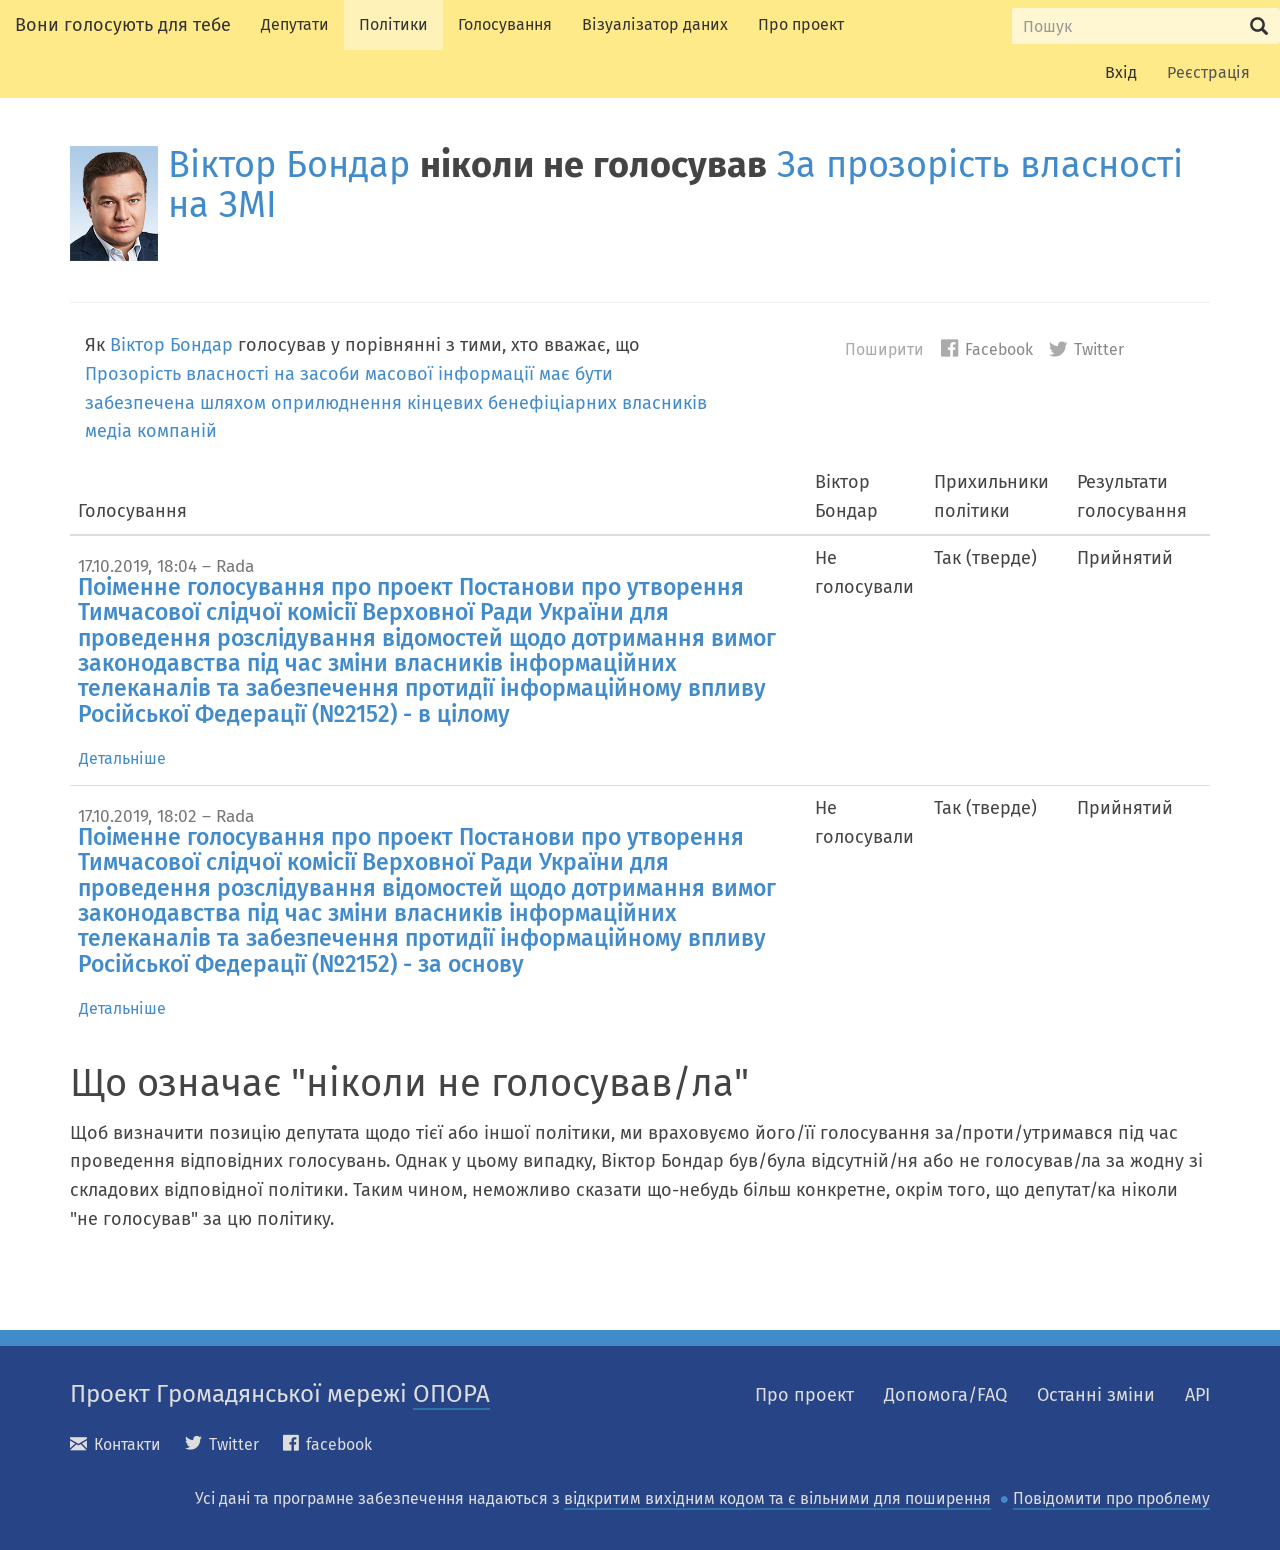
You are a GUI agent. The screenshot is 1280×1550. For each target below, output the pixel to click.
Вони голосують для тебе (123, 25)
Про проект (801, 24)
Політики (393, 24)
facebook (327, 1444)
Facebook (987, 349)
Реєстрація (1208, 72)
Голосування (505, 24)
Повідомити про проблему (1111, 1498)
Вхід (1121, 72)
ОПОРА (451, 1394)
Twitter (1086, 349)
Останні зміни (1096, 1395)
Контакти (115, 1444)
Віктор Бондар (289, 165)
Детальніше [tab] (122, 758)
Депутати (295, 24)
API (1197, 1395)
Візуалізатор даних (655, 24)
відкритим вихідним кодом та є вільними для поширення (777, 1498)
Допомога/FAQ (945, 1395)
